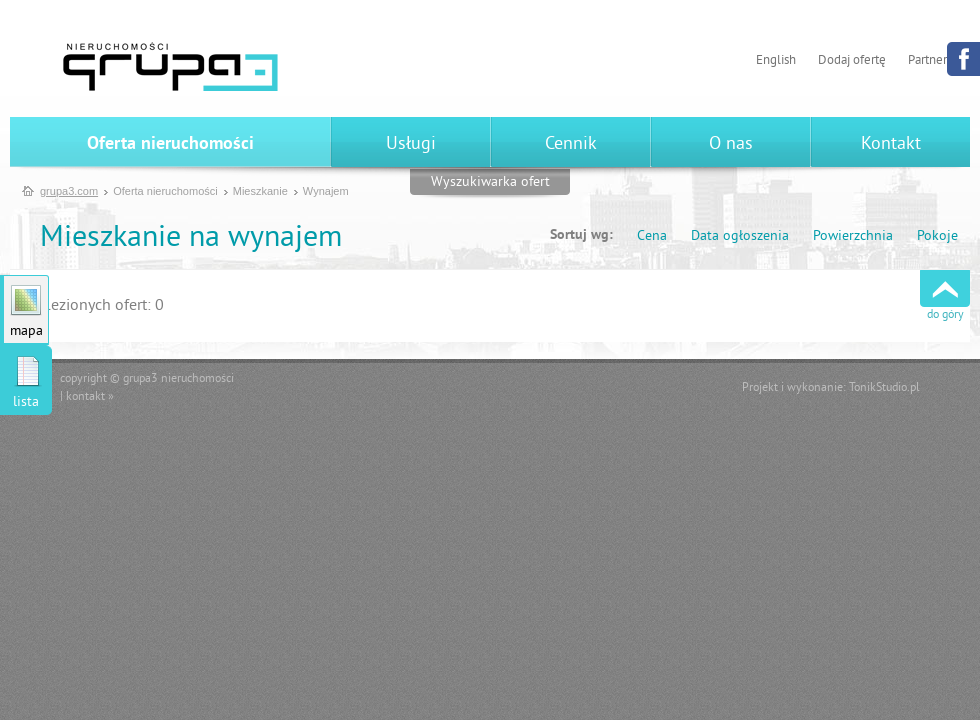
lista (26, 402)
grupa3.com (69, 191)
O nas (731, 144)
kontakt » (90, 397)
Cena (652, 236)
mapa (26, 331)
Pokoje (937, 236)
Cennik (571, 144)
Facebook (963, 59)
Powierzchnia (853, 236)
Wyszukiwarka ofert (490, 182)
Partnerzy (933, 61)
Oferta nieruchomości (170, 144)
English (776, 61)
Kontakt (891, 144)
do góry (945, 315)
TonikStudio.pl (884, 388)
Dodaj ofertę (852, 61)
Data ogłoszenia (740, 236)
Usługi (411, 144)
